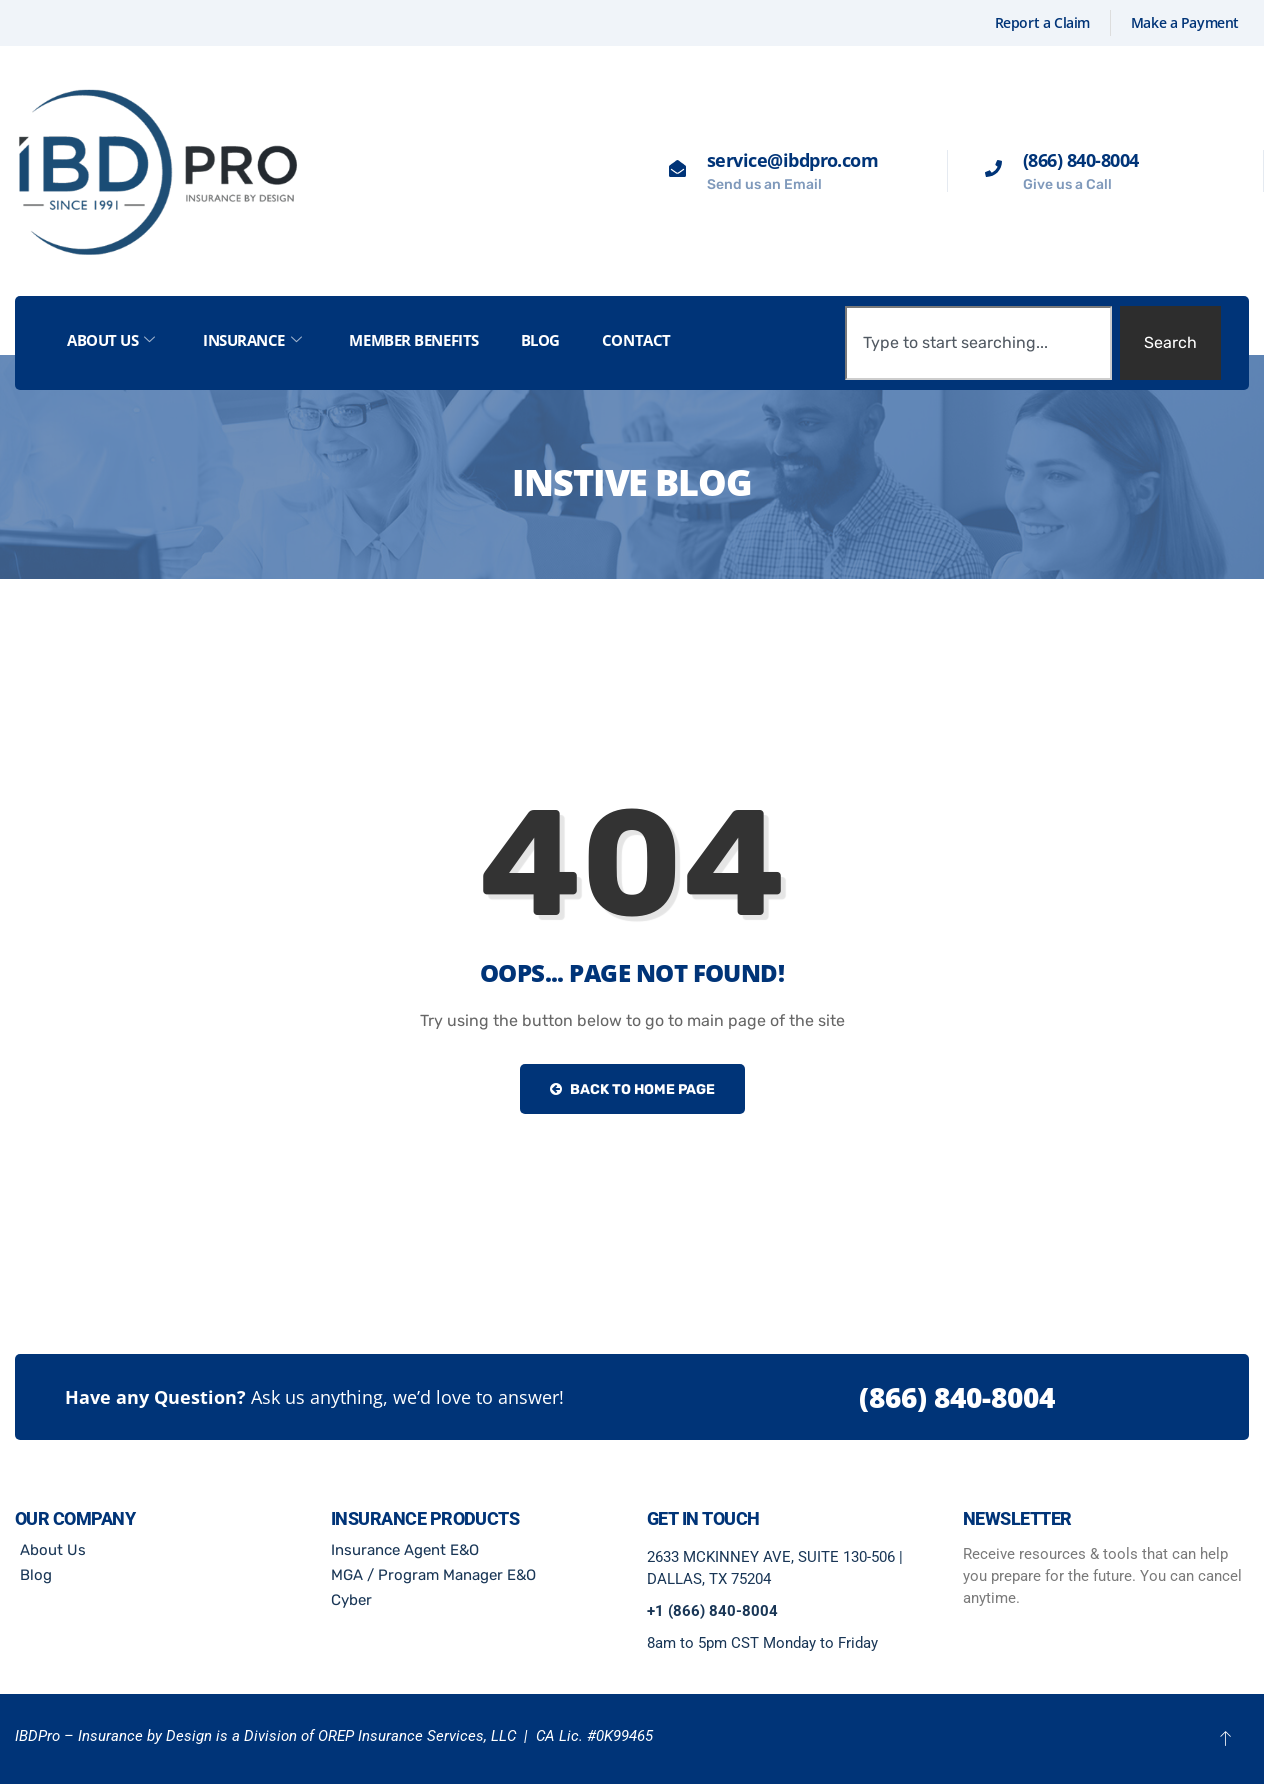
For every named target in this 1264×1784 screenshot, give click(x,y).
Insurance (252, 340)
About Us (111, 340)
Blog (540, 340)
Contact (636, 340)
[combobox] (978, 343)
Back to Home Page (632, 1089)
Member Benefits (413, 340)
